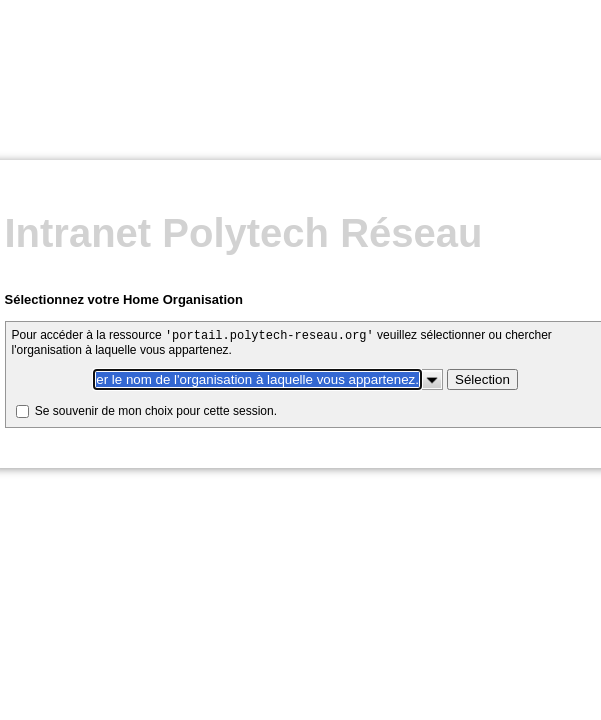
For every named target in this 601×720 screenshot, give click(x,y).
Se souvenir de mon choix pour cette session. (159, 237)
